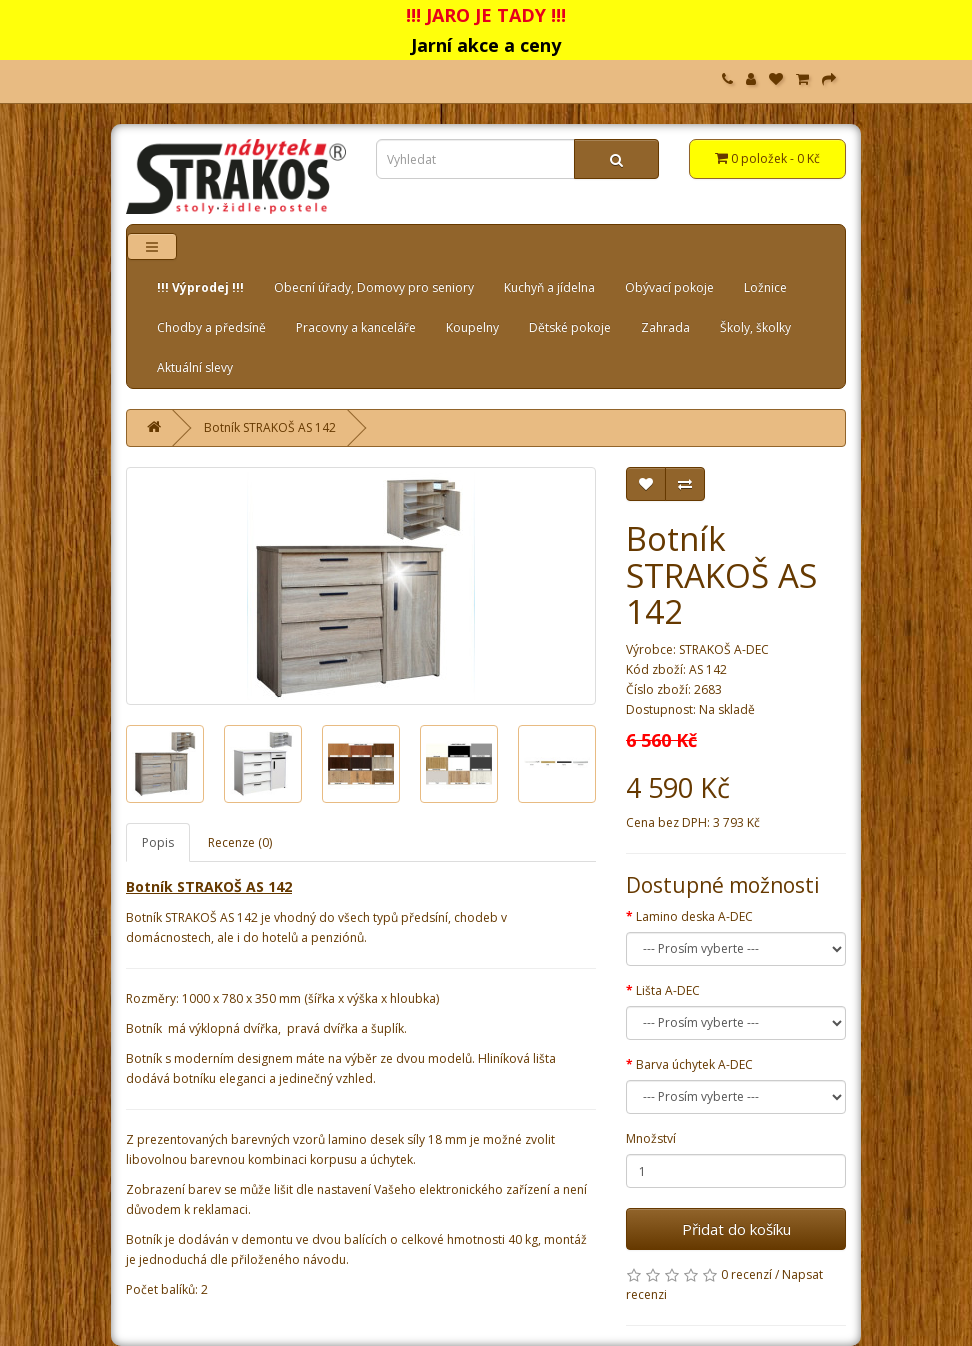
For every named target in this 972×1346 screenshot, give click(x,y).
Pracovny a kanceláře (356, 327)
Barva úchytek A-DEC (694, 1064)
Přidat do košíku (736, 1229)
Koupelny (472, 327)
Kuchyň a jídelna (549, 287)
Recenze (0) (240, 842)
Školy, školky (755, 327)
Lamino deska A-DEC (694, 916)
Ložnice (765, 287)
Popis (158, 842)
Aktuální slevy (195, 367)
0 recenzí (746, 1274)
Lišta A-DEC (668, 990)
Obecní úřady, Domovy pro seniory (374, 287)
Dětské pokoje (570, 327)
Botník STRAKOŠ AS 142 (270, 427)
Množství (651, 1138)
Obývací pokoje (669, 287)
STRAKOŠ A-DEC (724, 649)
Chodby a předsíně (211, 327)
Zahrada (665, 327)
